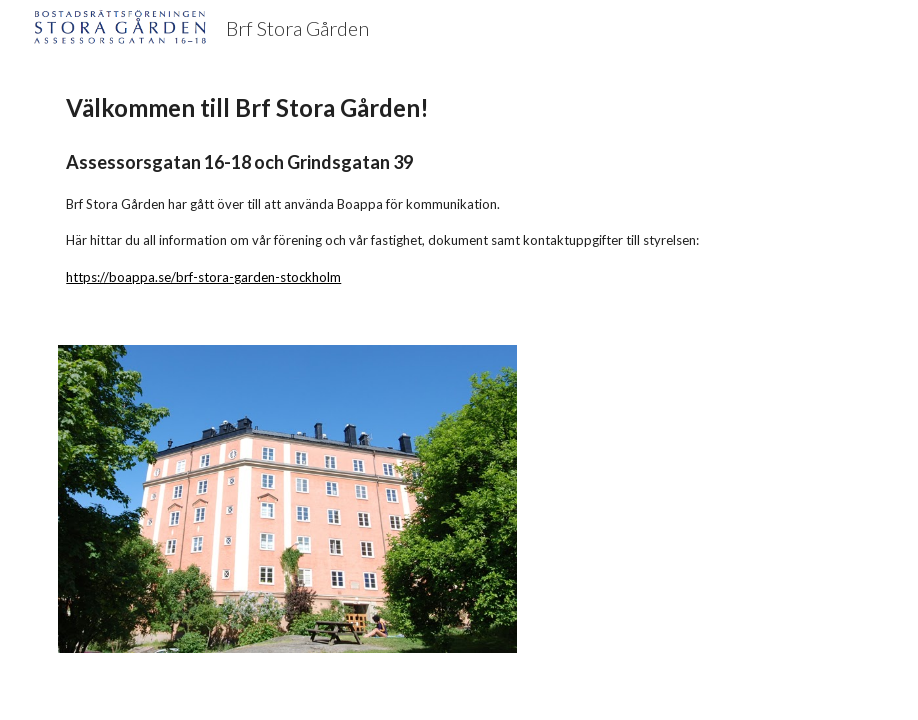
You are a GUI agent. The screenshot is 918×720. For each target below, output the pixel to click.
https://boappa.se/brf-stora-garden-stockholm (203, 277)
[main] (424, 188)
